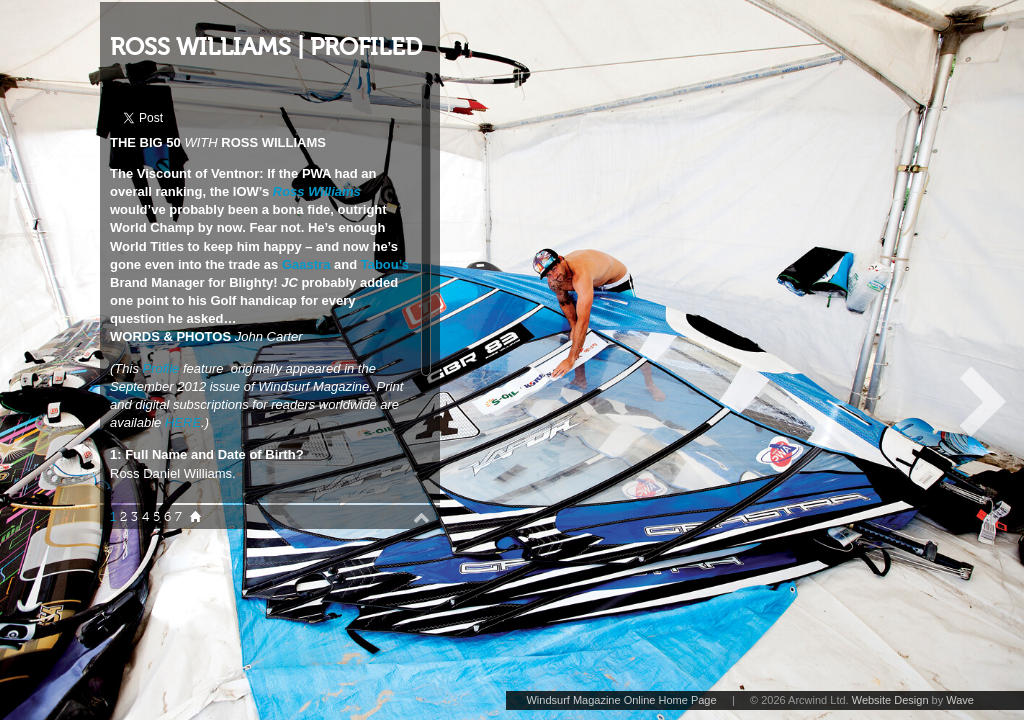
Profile (161, 368)
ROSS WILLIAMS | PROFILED (266, 47)
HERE (183, 422)
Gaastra (306, 264)
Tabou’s (385, 264)
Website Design (890, 700)
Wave (960, 700)
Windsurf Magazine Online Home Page (621, 700)
